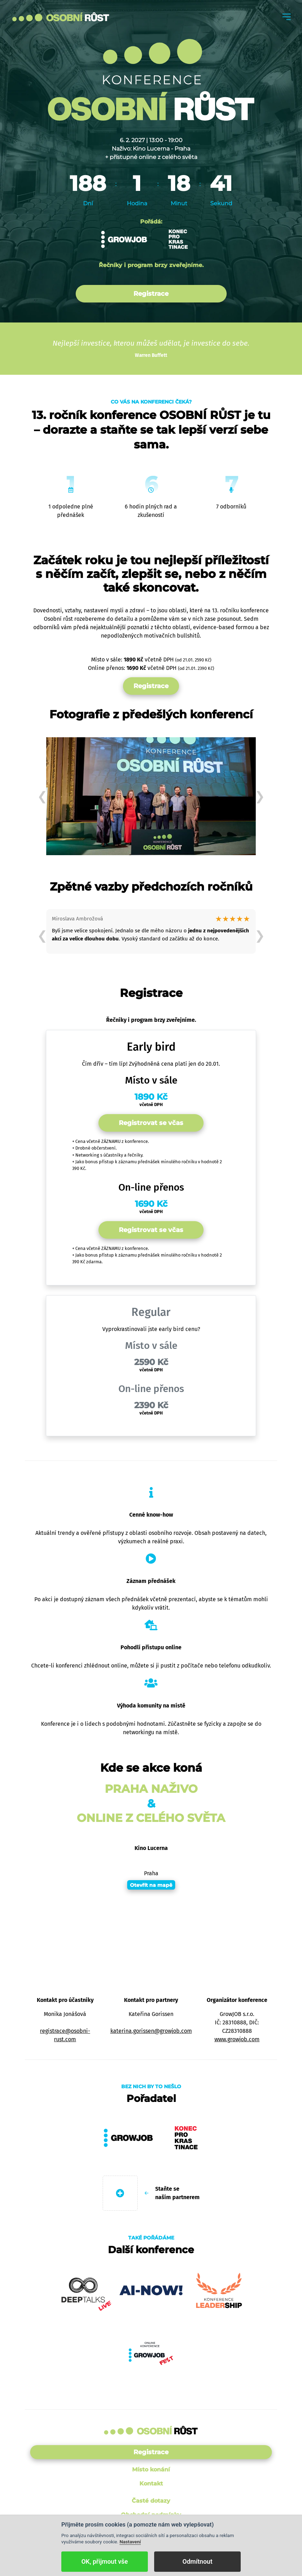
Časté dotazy (151, 2500)
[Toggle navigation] (286, 16)
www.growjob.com (237, 2039)
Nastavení (130, 2541)
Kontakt (151, 2483)
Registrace (151, 294)
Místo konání (151, 2469)
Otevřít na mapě (151, 1885)
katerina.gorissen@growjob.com (151, 2031)
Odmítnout (197, 2561)
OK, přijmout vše (104, 2561)
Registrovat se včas (151, 1123)
